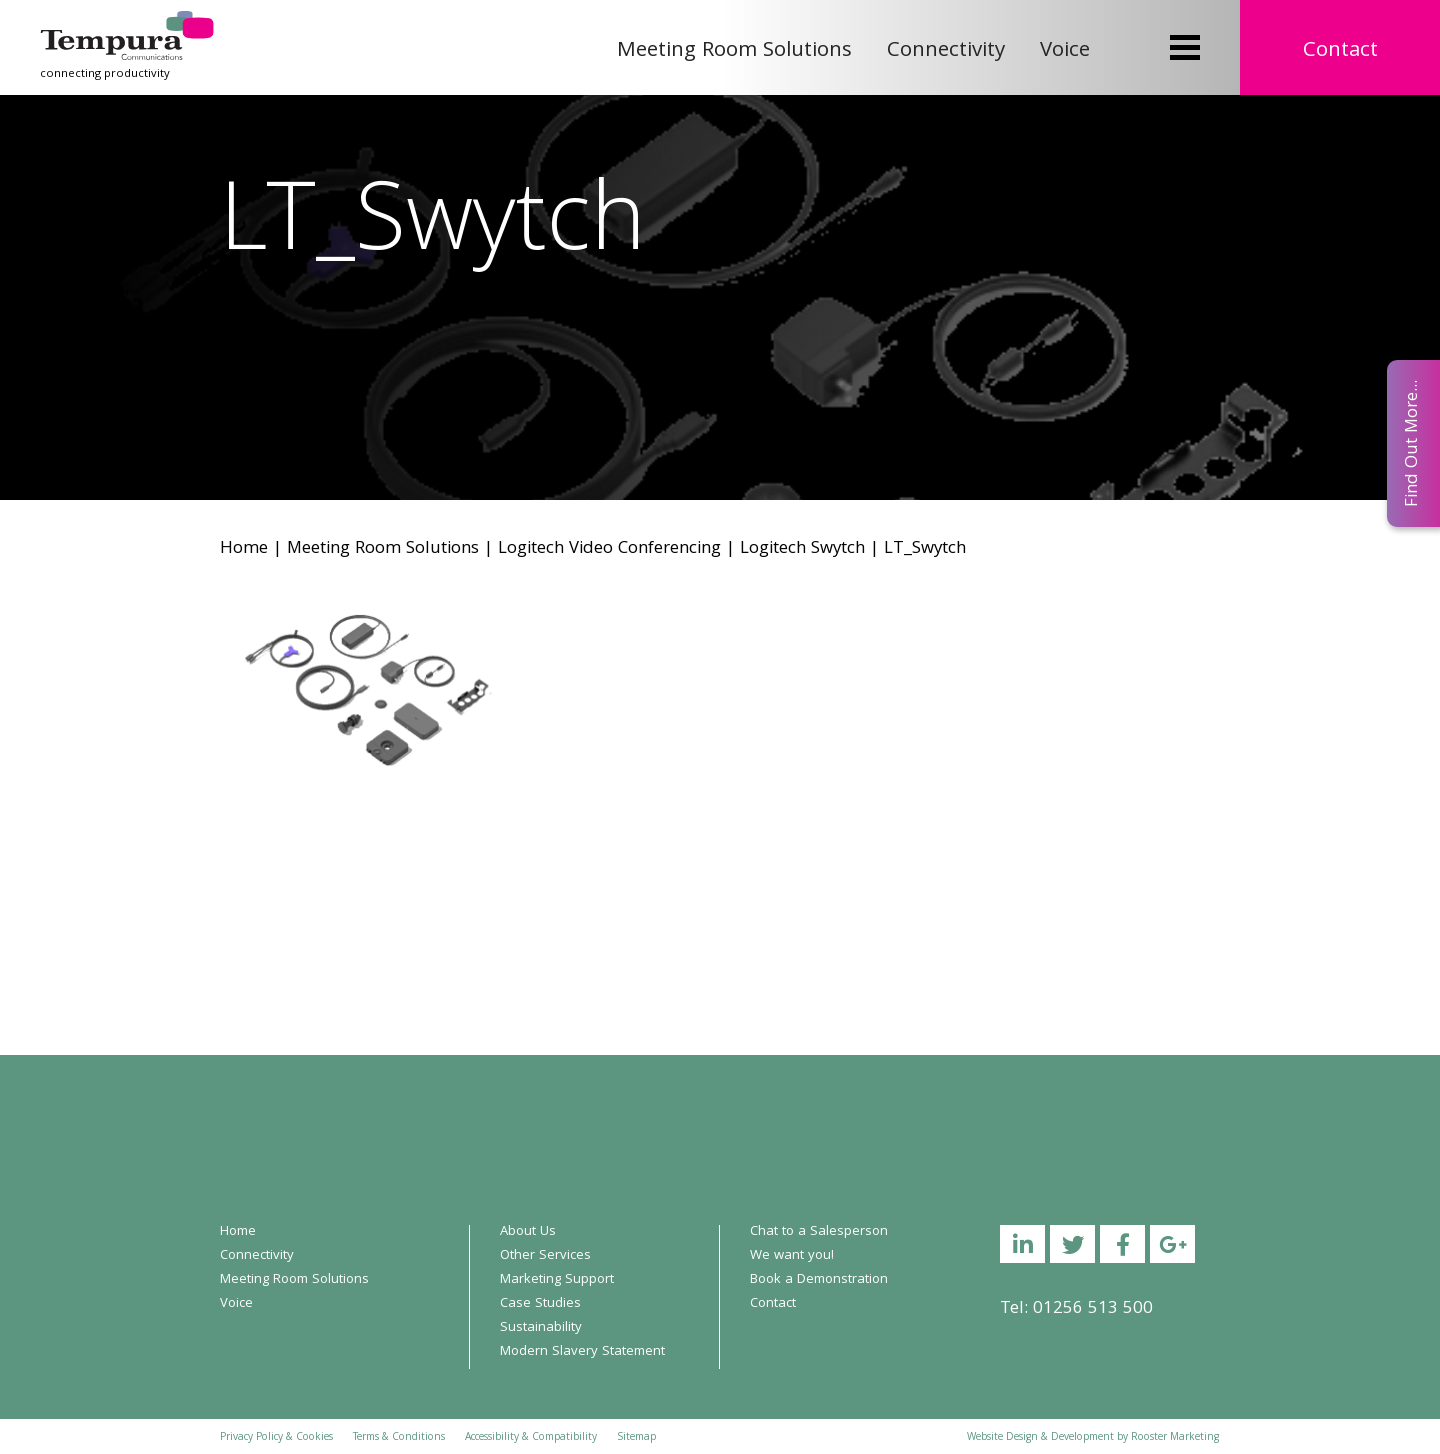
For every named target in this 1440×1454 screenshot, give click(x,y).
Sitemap (636, 1438)
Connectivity (946, 51)
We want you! (792, 1256)
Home (244, 549)
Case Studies (540, 1304)
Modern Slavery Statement (582, 1352)
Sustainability (541, 1328)
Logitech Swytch (802, 549)
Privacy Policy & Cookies (276, 1438)
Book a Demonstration (819, 1280)
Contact (1340, 51)
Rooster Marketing (1175, 1438)
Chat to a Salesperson (819, 1232)
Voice (1065, 51)
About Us (528, 1232)
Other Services (545, 1256)
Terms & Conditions (399, 1438)
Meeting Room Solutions (734, 51)
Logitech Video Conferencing (609, 549)
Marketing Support (557, 1280)
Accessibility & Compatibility (531, 1438)
